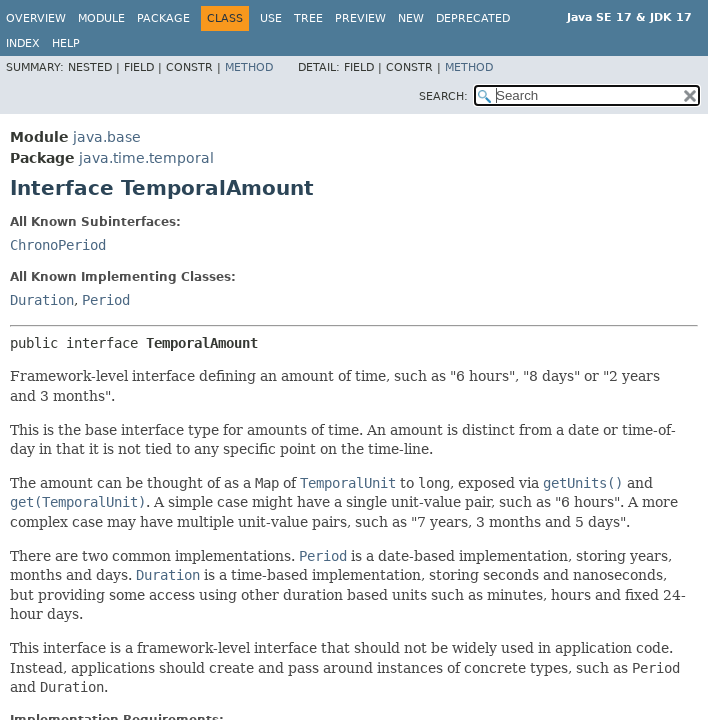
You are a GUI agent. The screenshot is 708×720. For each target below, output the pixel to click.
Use (271, 18)
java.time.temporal (146, 158)
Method (249, 67)
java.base (107, 137)
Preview (360, 18)
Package (163, 18)
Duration (42, 300)
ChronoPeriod (58, 245)
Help (66, 43)
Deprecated (473, 18)
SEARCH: (443, 96)
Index (23, 43)
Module (101, 18)
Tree (308, 18)
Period (106, 300)
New (411, 18)
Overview (36, 18)
